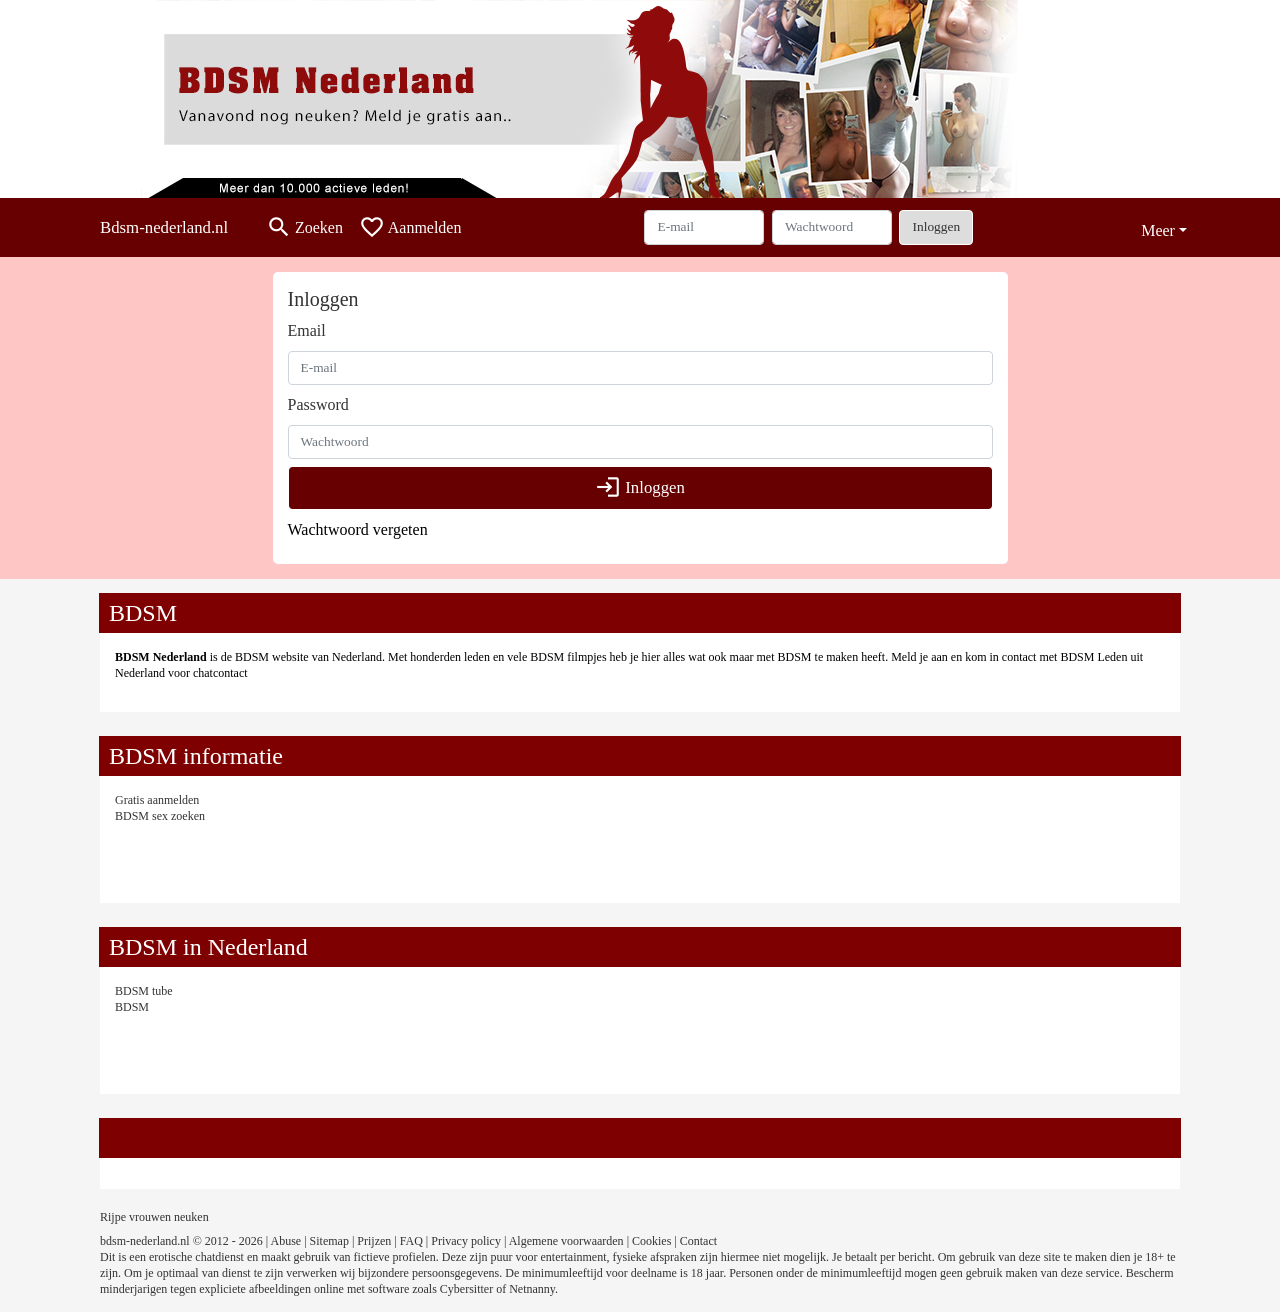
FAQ (411, 1241)
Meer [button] (1158, 230)
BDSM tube (144, 991)
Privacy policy (466, 1241)
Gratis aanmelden (157, 800)
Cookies (651, 1241)
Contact (698, 1241)
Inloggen (936, 226)
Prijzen (374, 1241)
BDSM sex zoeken (160, 816)
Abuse (286, 1241)
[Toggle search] (304, 227)
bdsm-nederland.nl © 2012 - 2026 (181, 1241)
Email (307, 330)
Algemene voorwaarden (566, 1241)
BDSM (132, 1007)
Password (318, 404)
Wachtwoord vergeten (358, 529)
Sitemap (329, 1241)
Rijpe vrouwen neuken (154, 1217)
